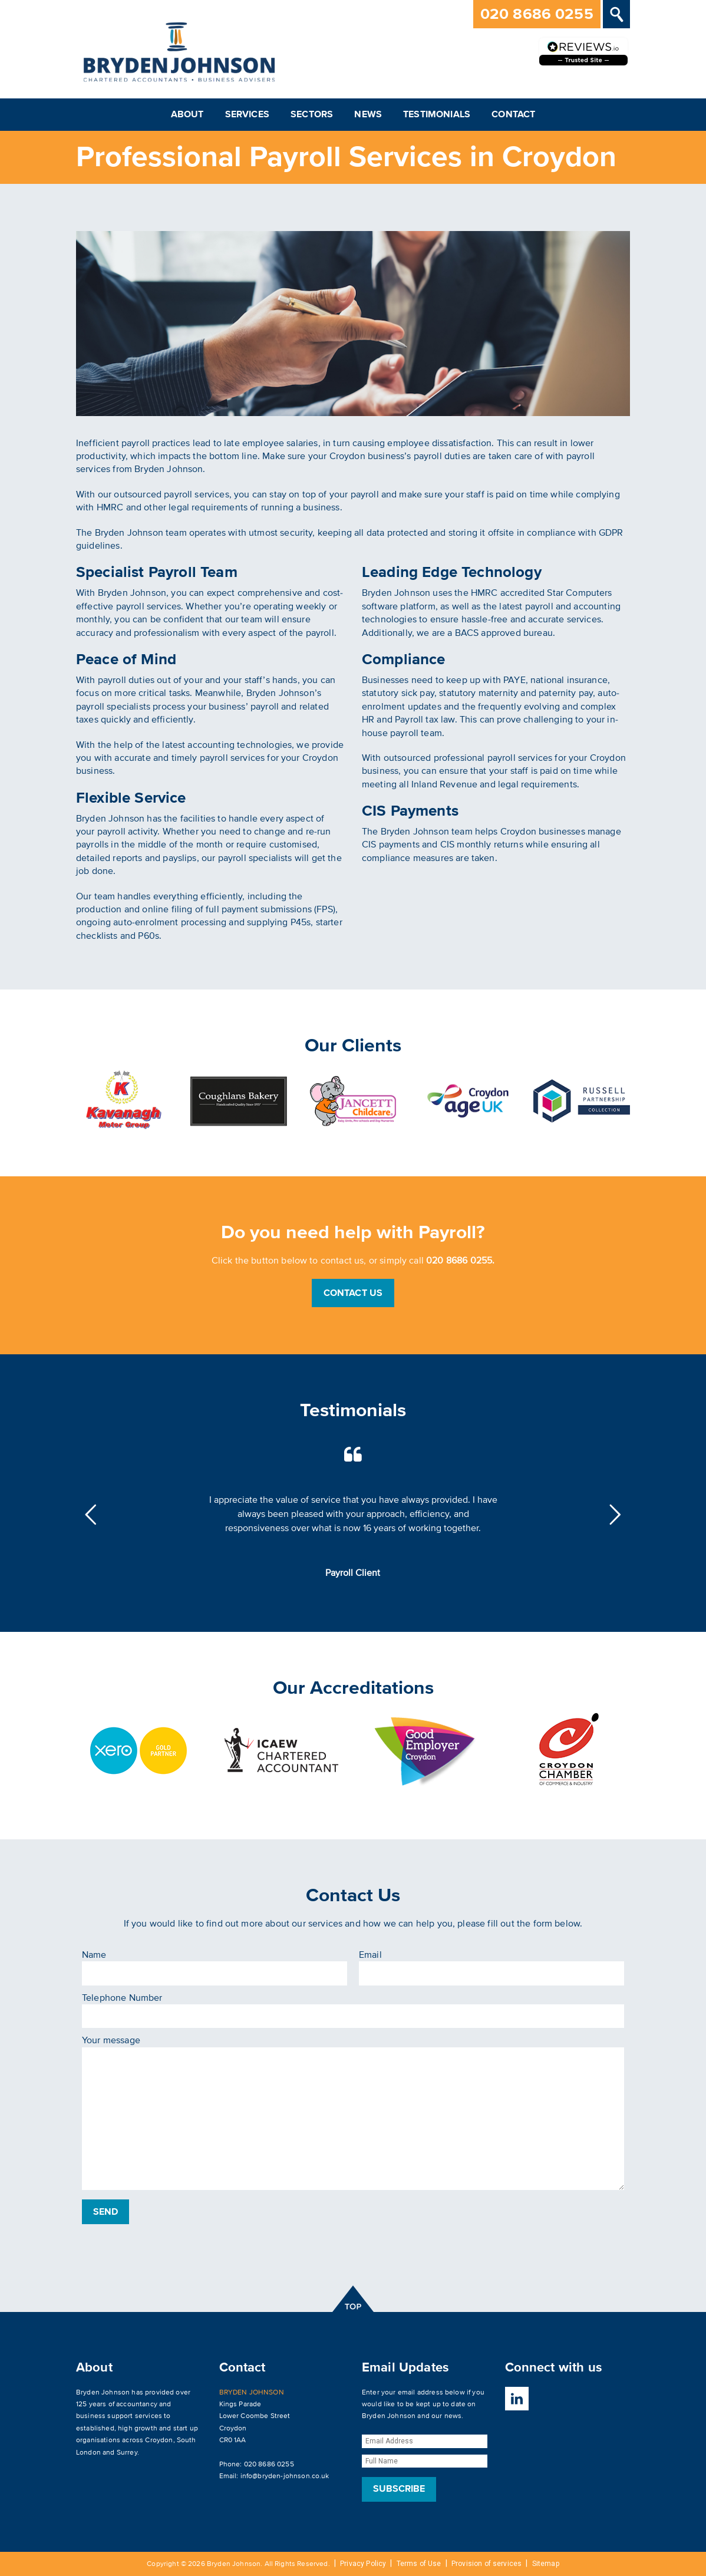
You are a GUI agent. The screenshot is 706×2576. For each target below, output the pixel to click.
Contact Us (353, 1293)
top (353, 2298)
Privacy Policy (363, 2563)
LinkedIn (517, 2398)
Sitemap (545, 2563)
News (368, 114)
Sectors (312, 114)
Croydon (159, 2440)
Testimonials (436, 114)
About (187, 114)
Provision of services (486, 2563)
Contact (513, 114)
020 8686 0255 (536, 14)
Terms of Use (419, 2563)
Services (247, 114)
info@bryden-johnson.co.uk (284, 2476)
